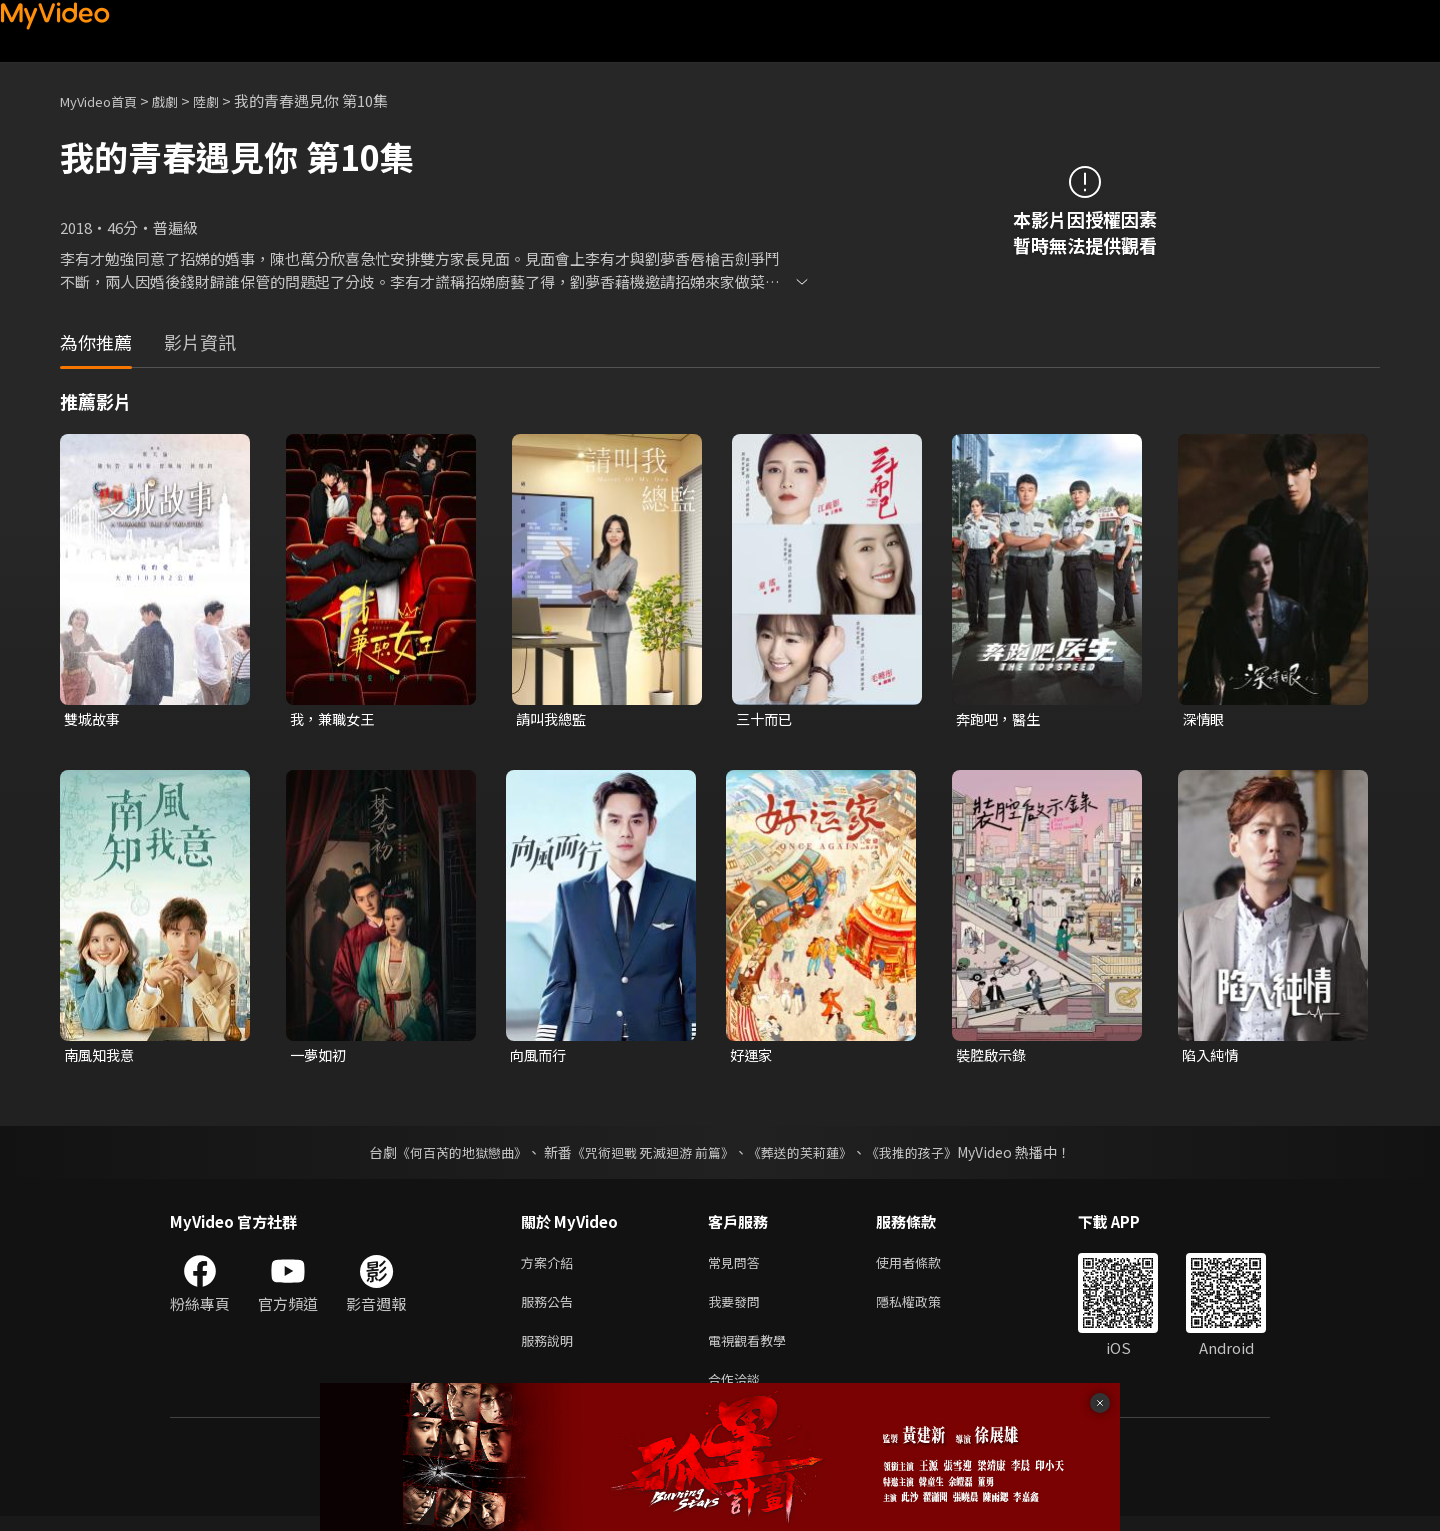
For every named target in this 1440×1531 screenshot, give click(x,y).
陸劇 (226, 100)
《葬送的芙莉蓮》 (808, 1155)
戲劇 (181, 100)
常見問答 (738, 1266)
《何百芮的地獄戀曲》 (449, 1155)
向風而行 (540, 1057)
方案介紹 (551, 1266)
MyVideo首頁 (105, 100)
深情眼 (1204, 719)
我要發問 (738, 1308)
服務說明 (551, 1350)
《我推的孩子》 (927, 1155)
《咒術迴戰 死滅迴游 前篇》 (651, 1155)
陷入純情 (1212, 1057)
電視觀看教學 (753, 1350)
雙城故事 (94, 719)
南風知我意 (101, 1057)
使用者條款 (925, 1266)
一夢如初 (320, 1057)
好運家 (752, 1057)
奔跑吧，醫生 (1001, 719)
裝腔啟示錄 (993, 1057)
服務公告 (551, 1308)
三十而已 (766, 719)
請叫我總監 (553, 719)
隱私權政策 (925, 1308)
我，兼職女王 (335, 719)
